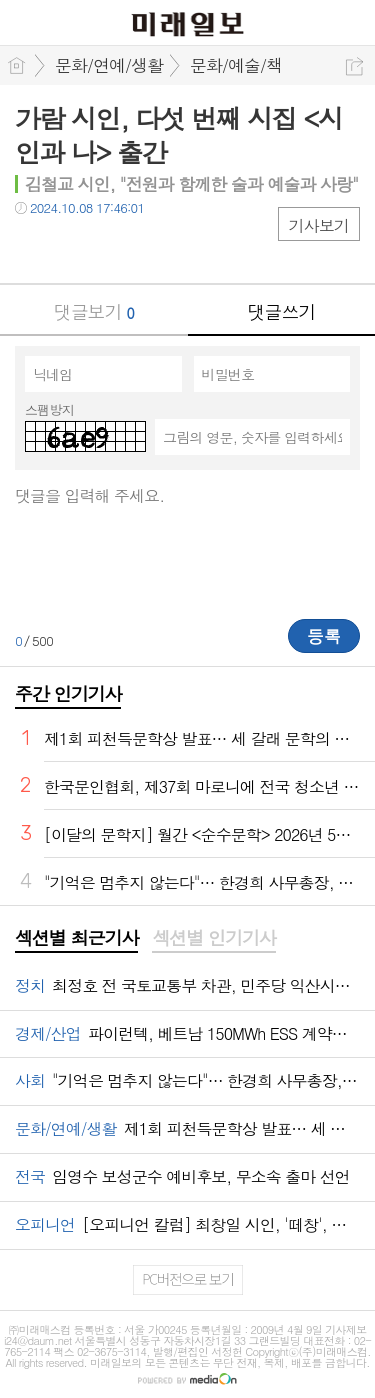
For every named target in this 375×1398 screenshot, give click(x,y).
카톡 (112, 248)
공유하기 (354, 66)
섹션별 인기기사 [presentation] (213, 938)
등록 (324, 636)
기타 (152, 248)
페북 (32, 248)
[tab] (76, 939)
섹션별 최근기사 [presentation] (76, 938)
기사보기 (319, 225)
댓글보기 (94, 311)
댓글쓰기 (281, 311)
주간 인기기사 (68, 693)
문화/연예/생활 (109, 65)
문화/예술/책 (236, 65)
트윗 (72, 248)
